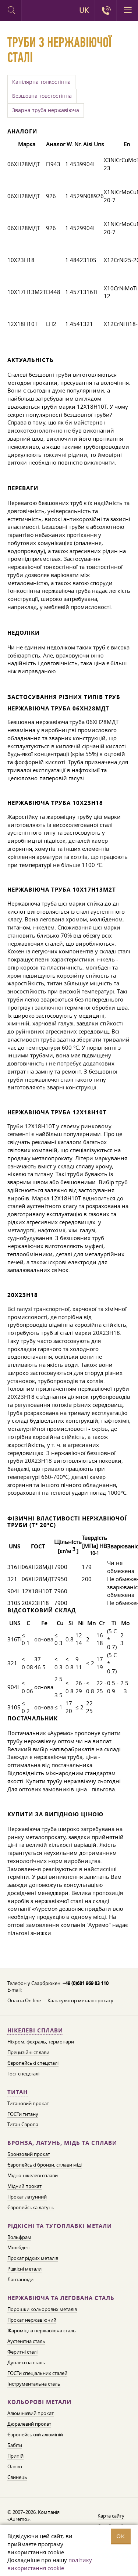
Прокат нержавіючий (31, 2320)
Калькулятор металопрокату (80, 2000)
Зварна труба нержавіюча (45, 110)
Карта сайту (111, 2515)
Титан (17, 2092)
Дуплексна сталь (26, 2362)
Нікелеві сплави (35, 2030)
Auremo (32, 11)
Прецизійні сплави (28, 2052)
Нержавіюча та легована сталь (60, 2298)
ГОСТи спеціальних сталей (37, 2373)
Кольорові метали (39, 2402)
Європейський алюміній (35, 2434)
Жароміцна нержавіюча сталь (41, 2330)
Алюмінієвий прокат (30, 2413)
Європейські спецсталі (33, 2063)
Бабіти (14, 2445)
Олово (14, 2466)
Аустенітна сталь (26, 2341)
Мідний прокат (24, 2186)
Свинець (17, 2477)
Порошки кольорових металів (42, 2309)
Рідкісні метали (24, 2268)
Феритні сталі (22, 2352)
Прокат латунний (27, 2196)
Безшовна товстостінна (42, 96)
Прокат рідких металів (32, 2258)
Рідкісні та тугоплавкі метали (59, 2226)
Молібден (18, 2247)
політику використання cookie (49, 2564)
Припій (15, 2456)
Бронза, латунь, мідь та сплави (62, 2143)
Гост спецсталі (23, 2073)
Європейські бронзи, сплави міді (44, 2164)
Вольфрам (19, 2237)
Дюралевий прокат (29, 2424)
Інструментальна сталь (33, 2383)
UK (84, 10)
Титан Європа (22, 2124)
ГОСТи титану (22, 2114)
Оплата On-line (24, 2000)
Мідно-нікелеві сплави (32, 2175)
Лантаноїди (20, 2279)
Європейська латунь (30, 2207)
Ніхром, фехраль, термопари (40, 2041)
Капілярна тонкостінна (41, 82)
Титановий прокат (28, 2103)
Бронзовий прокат (28, 2154)
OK (120, 2536)
